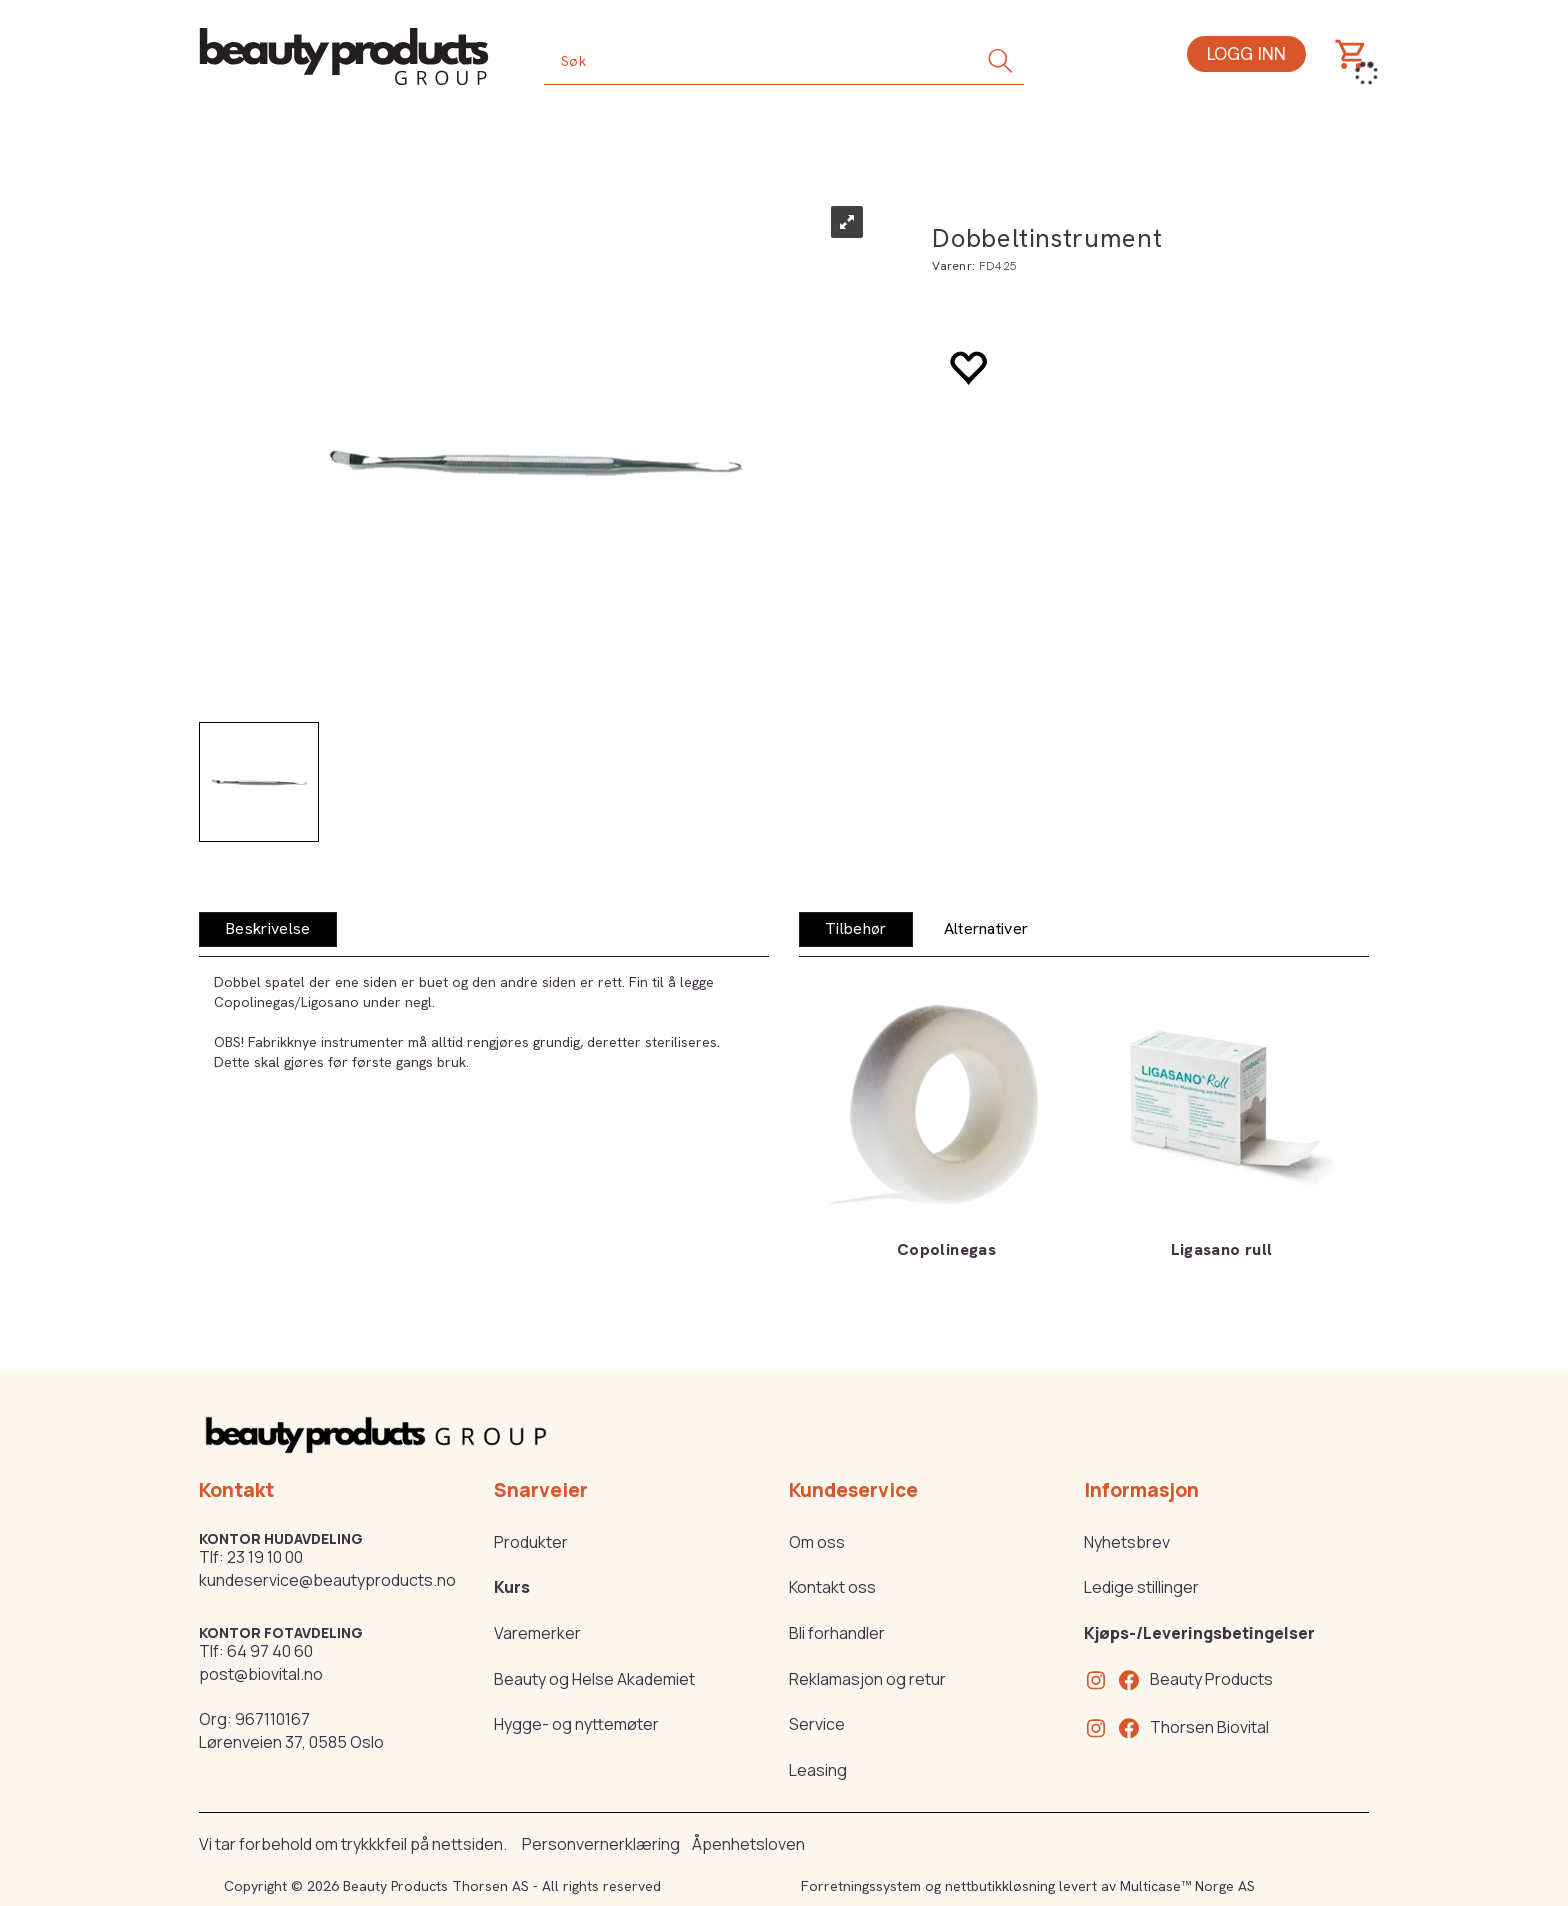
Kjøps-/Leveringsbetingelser (1199, 1633)
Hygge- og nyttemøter (576, 1724)
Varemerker (537, 1633)
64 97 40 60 (270, 1651)
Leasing (818, 1770)
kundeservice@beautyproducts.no (327, 1580)
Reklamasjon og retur (867, 1679)
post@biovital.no (261, 1674)
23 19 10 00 (265, 1557)
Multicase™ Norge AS (1187, 1886)
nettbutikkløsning (1000, 1886)
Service (817, 1724)
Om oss (817, 1542)
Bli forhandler (837, 1633)
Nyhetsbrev (1127, 1542)
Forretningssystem (861, 1886)
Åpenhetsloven (748, 1844)
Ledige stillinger (1141, 1587)
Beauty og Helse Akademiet (594, 1679)
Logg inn (1246, 53)
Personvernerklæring (601, 1844)
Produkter (531, 1542)
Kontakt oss (832, 1587)
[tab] (268, 929)
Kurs (512, 1587)
